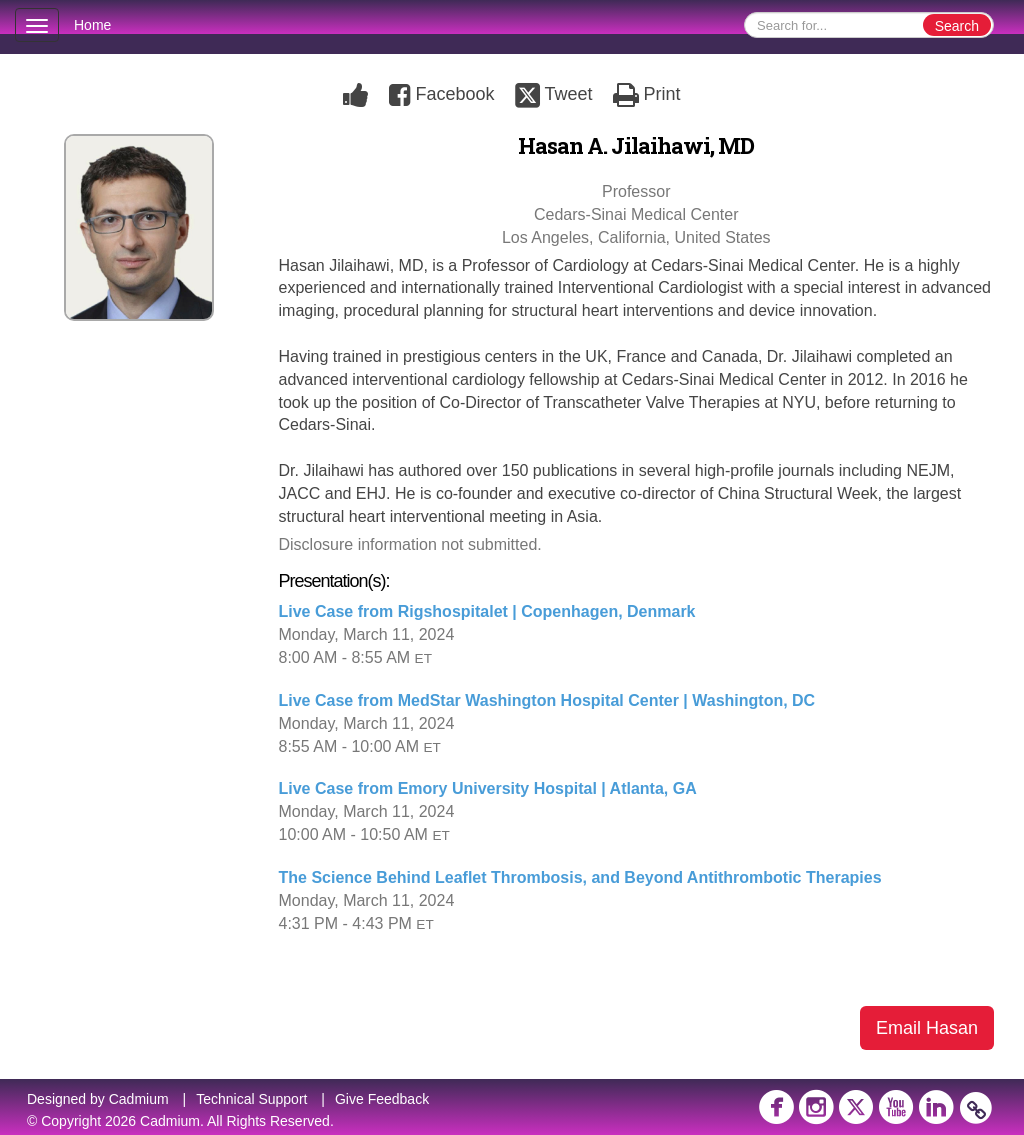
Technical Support (251, 1099)
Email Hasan (927, 1028)
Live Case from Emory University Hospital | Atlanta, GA (488, 788)
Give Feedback (382, 1099)
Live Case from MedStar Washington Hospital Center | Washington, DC (547, 700)
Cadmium (139, 1099)
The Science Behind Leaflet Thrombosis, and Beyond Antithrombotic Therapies (580, 877)
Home (92, 25)
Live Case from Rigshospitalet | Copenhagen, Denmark (487, 611)
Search (957, 26)
